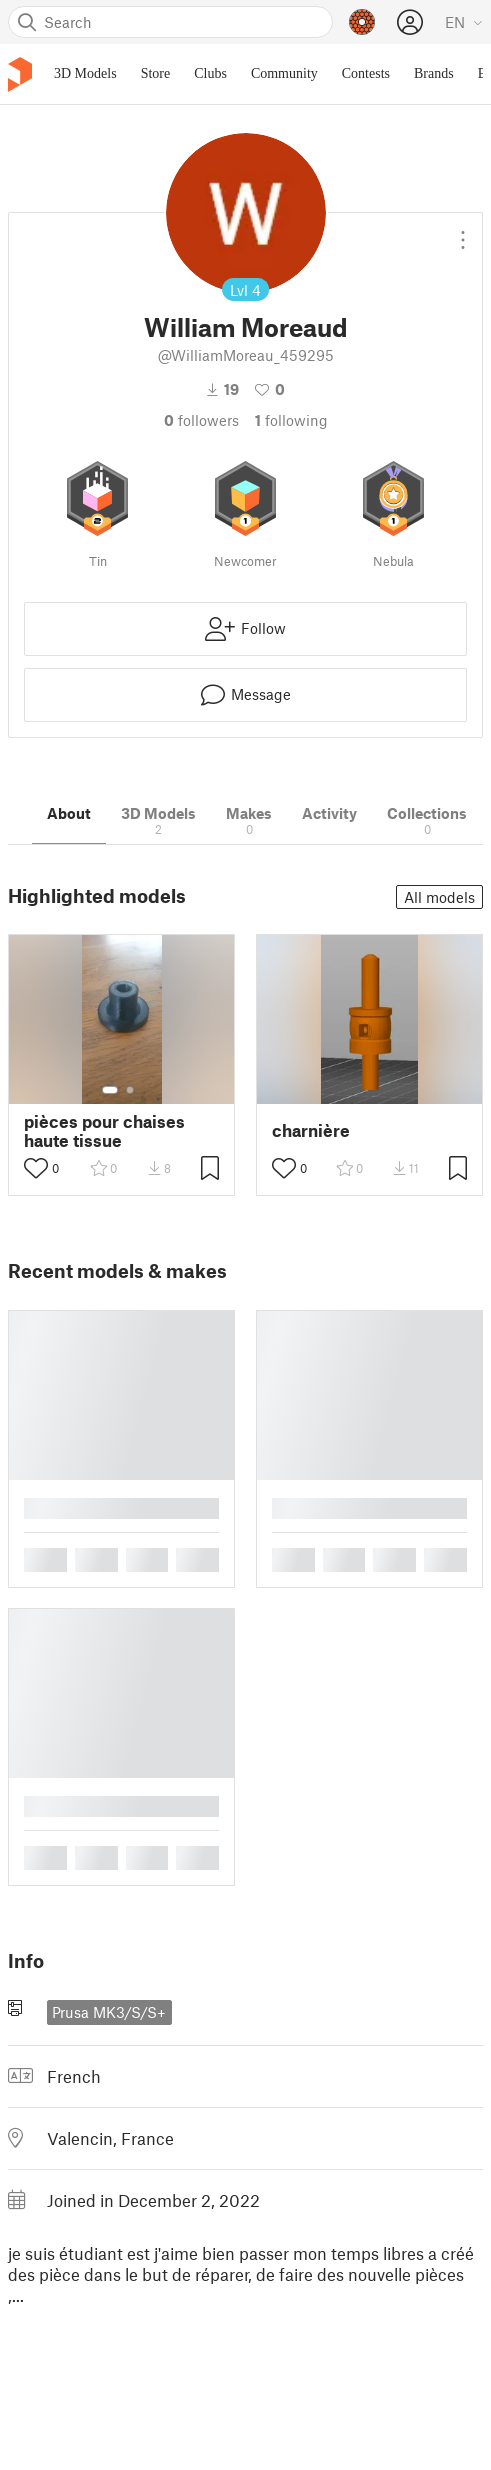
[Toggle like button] (36, 1168)
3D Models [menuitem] (85, 73)
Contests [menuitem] (366, 73)
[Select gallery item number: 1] (110, 1090)
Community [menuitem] (284, 73)
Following (291, 420)
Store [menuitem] (156, 73)
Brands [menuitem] (434, 73)
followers (201, 420)
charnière (311, 1130)
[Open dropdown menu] (463, 232)
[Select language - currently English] (464, 22)
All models (439, 897)
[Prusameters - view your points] (362, 22)
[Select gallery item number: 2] (130, 1090)
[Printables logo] (20, 74)
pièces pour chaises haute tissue (104, 1131)
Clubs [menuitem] (210, 73)
